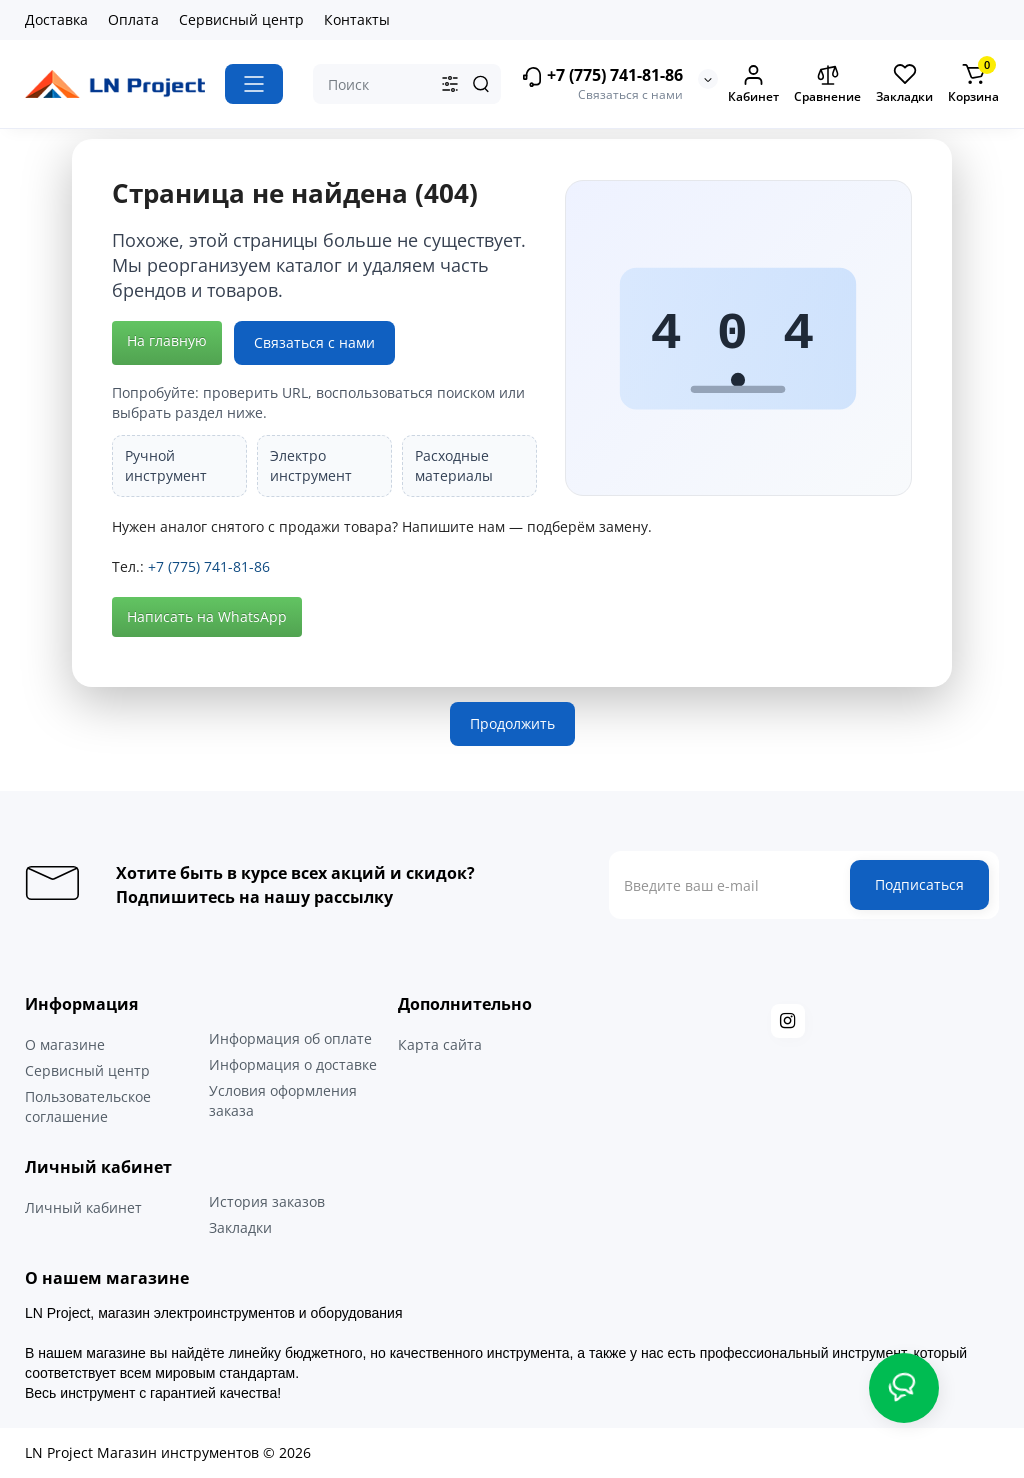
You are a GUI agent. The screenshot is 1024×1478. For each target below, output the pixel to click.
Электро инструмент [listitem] (311, 465)
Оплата (133, 19)
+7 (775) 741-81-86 (602, 76)
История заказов (267, 1201)
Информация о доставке (293, 1064)
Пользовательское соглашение (88, 1106)
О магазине (65, 1044)
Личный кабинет (83, 1207)
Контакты (357, 19)
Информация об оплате (290, 1038)
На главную (167, 340)
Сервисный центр (241, 19)
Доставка (56, 19)
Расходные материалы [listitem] (454, 465)
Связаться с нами (314, 342)
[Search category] (450, 84)
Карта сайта (440, 1044)
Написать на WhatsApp (207, 616)
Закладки (240, 1227)
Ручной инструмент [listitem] (166, 465)
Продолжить (512, 723)
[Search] (481, 84)
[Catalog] (254, 84)
